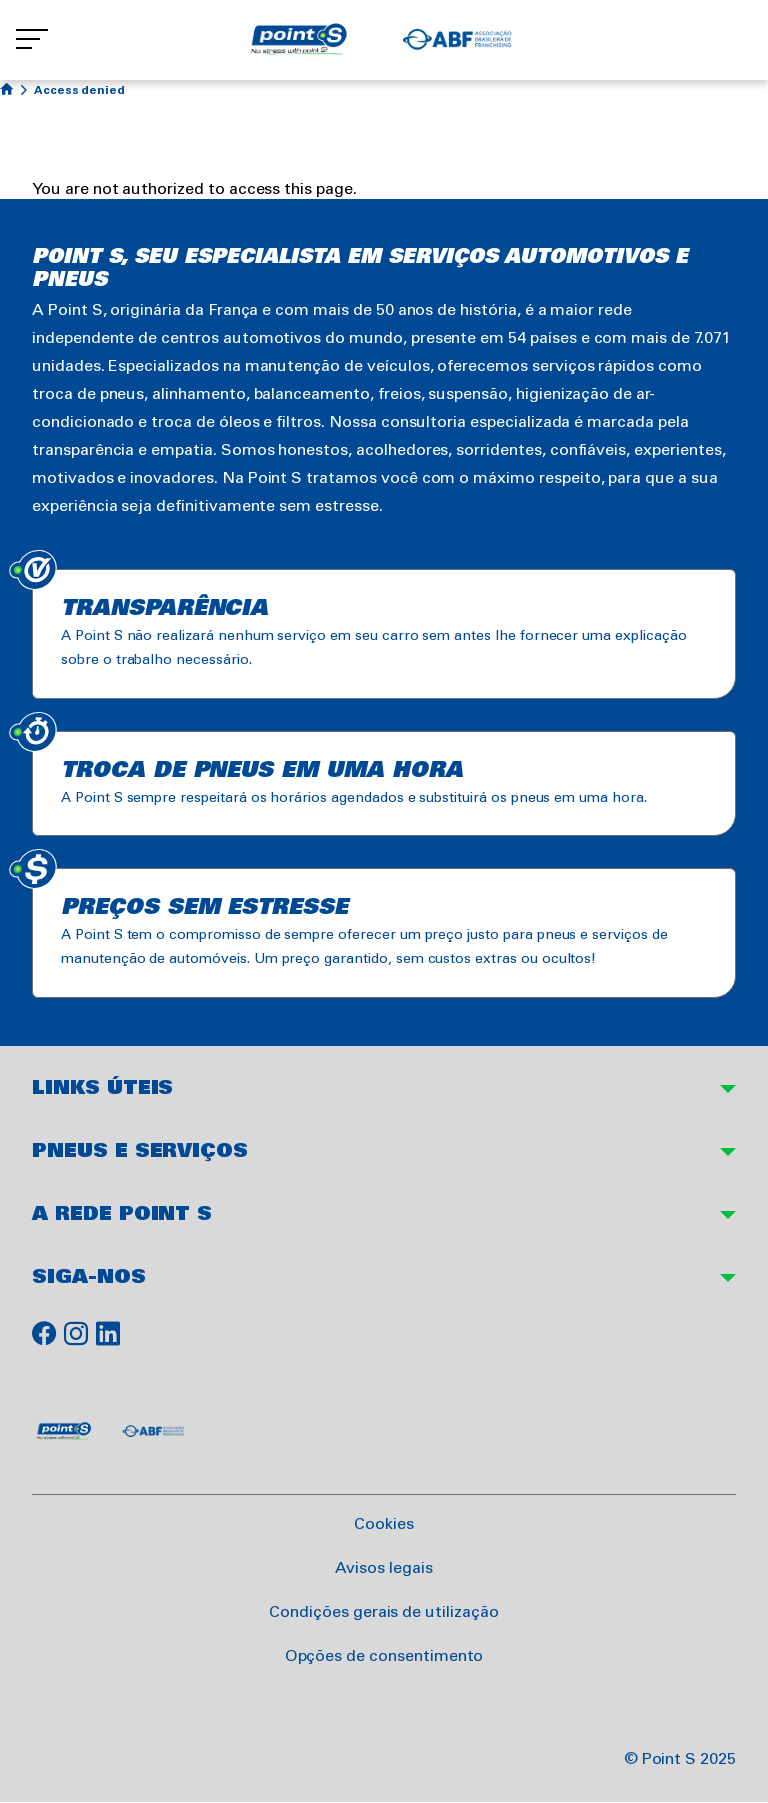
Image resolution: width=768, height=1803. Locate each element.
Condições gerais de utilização (384, 1612)
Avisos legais (383, 1568)
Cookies (384, 1524)
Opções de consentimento (384, 1656)
